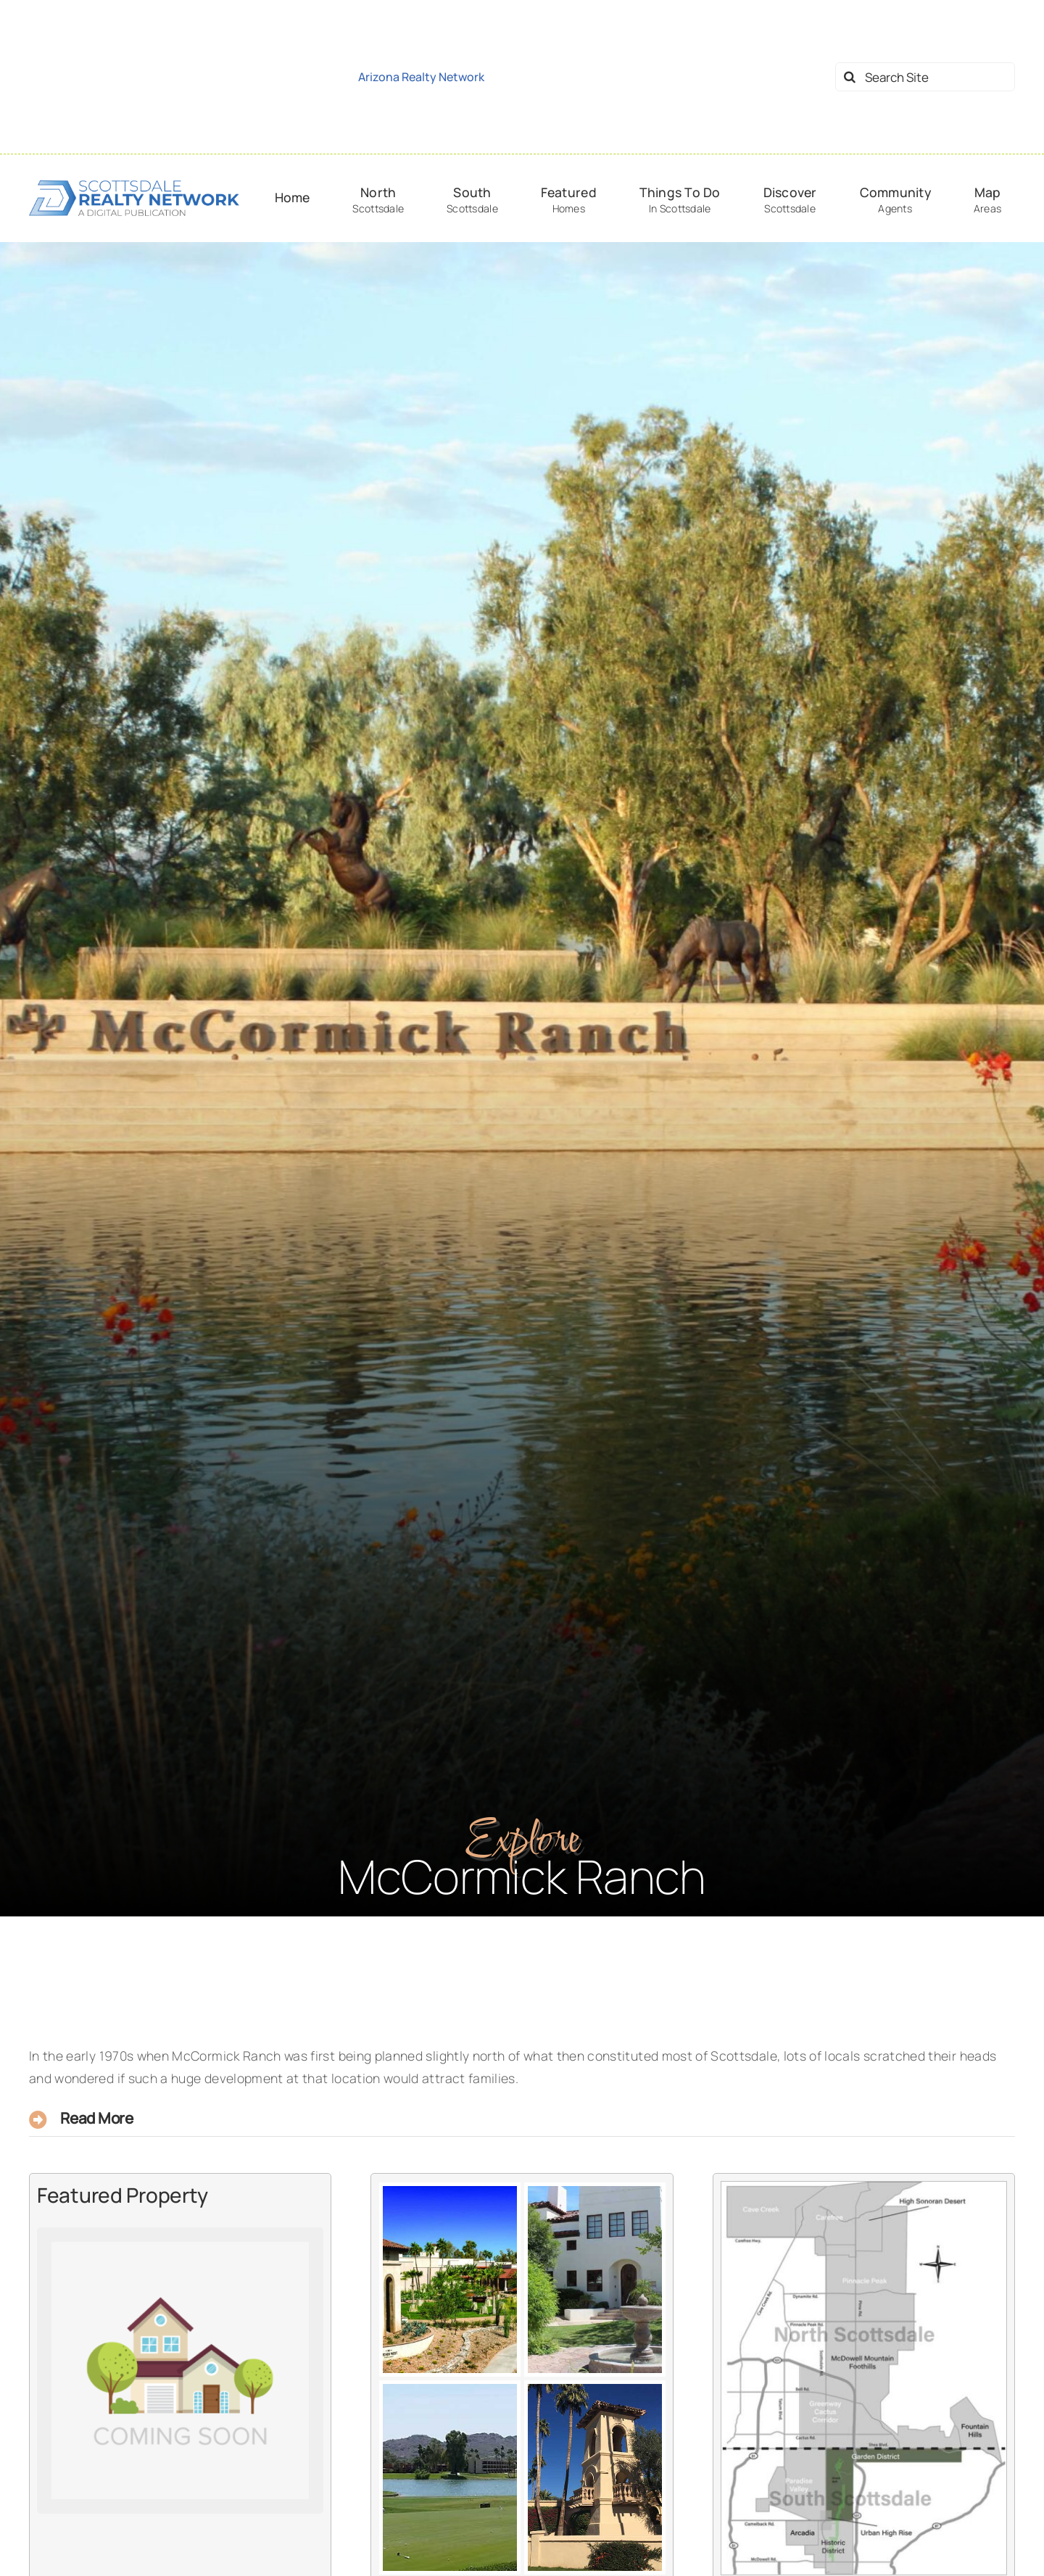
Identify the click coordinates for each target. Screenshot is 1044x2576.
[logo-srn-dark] (134, 184)
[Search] (849, 76)
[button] (522, 2119)
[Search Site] (925, 76)
